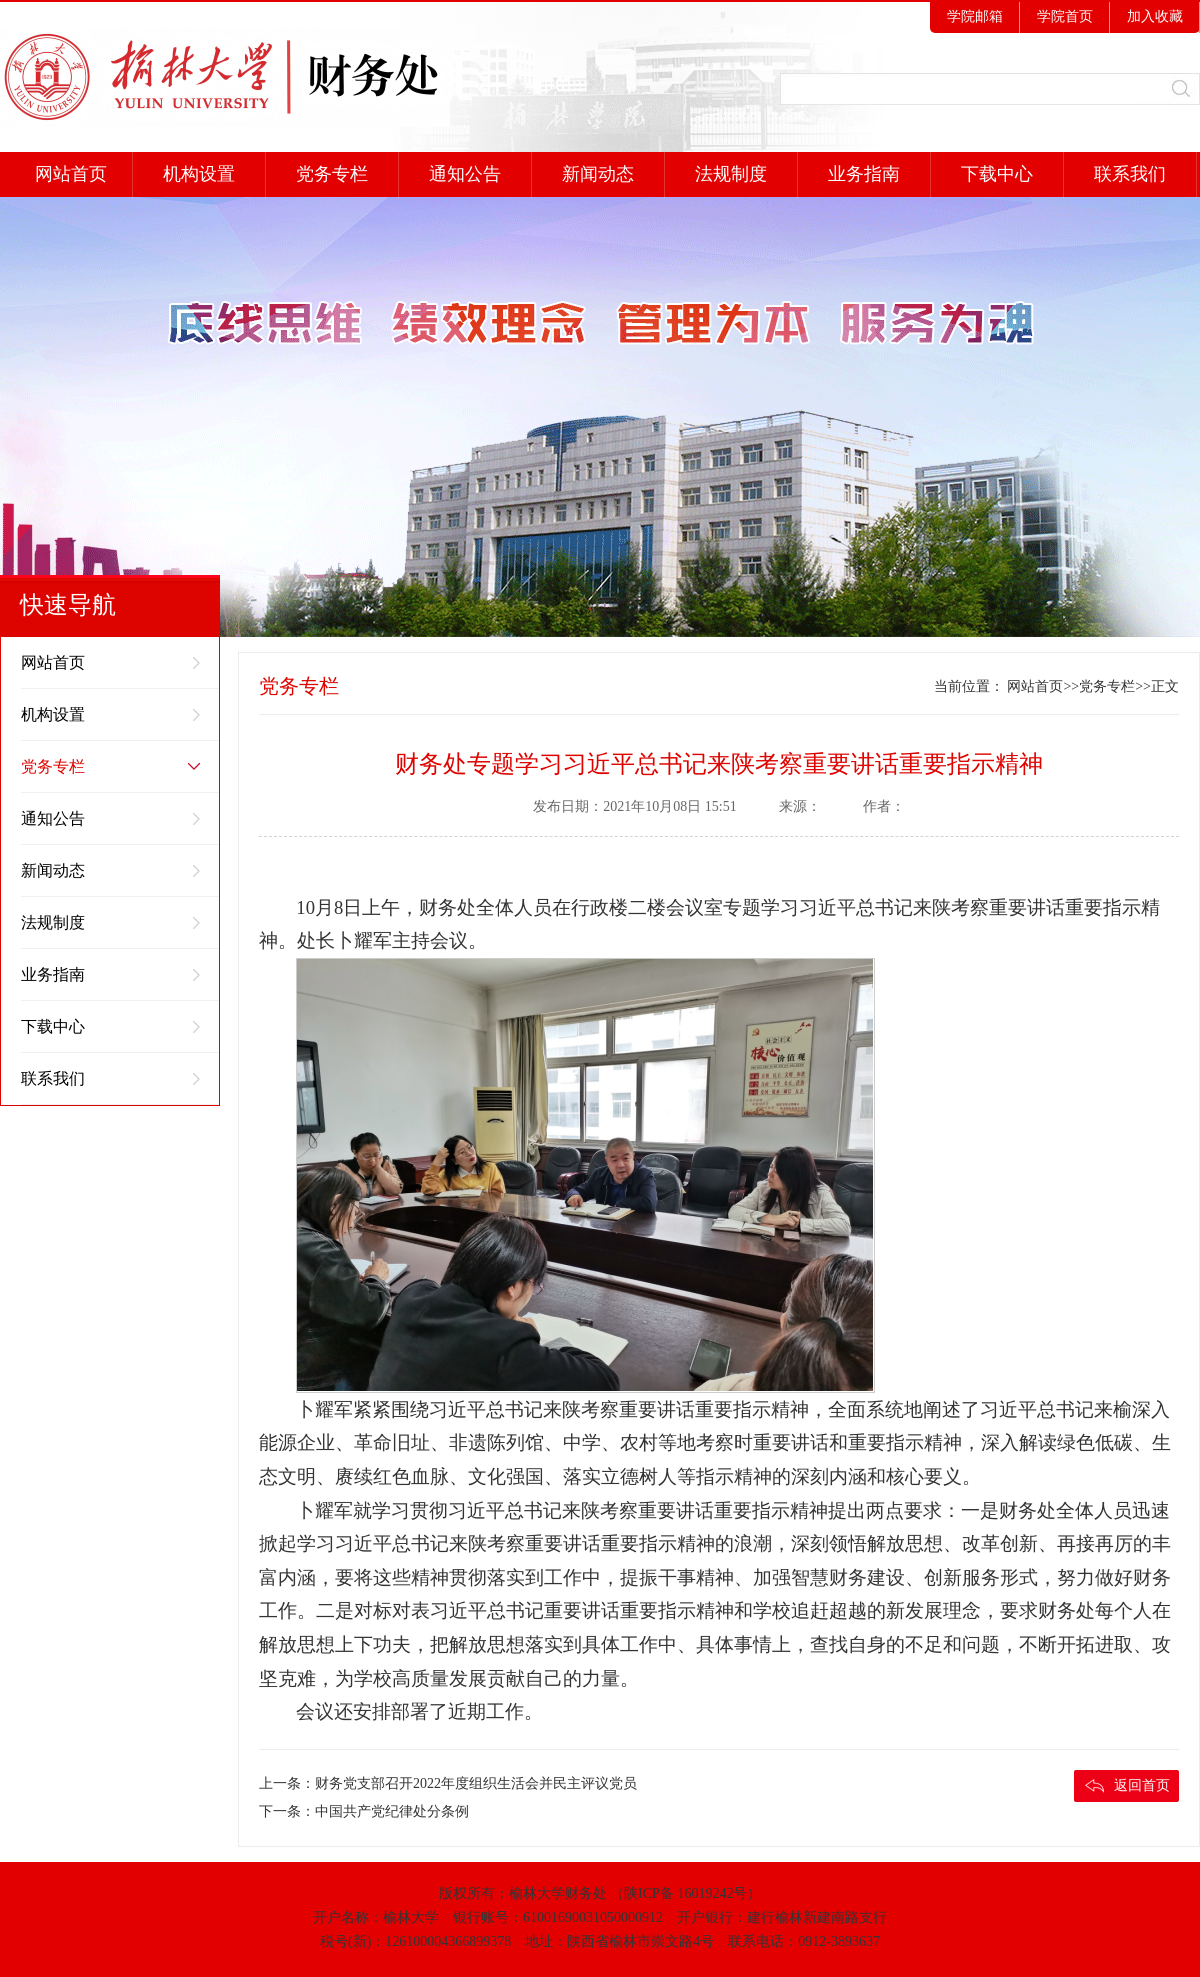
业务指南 (864, 174)
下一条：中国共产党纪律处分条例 (364, 1811)
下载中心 (997, 174)
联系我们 (1130, 174)
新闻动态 (598, 174)
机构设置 (199, 174)
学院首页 (1065, 16)
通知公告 (465, 174)
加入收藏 (1155, 16)
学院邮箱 (975, 16)
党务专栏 (332, 174)
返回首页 (1142, 1785)
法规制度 (731, 174)
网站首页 (66, 174)
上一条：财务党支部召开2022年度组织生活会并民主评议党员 (448, 1783)
